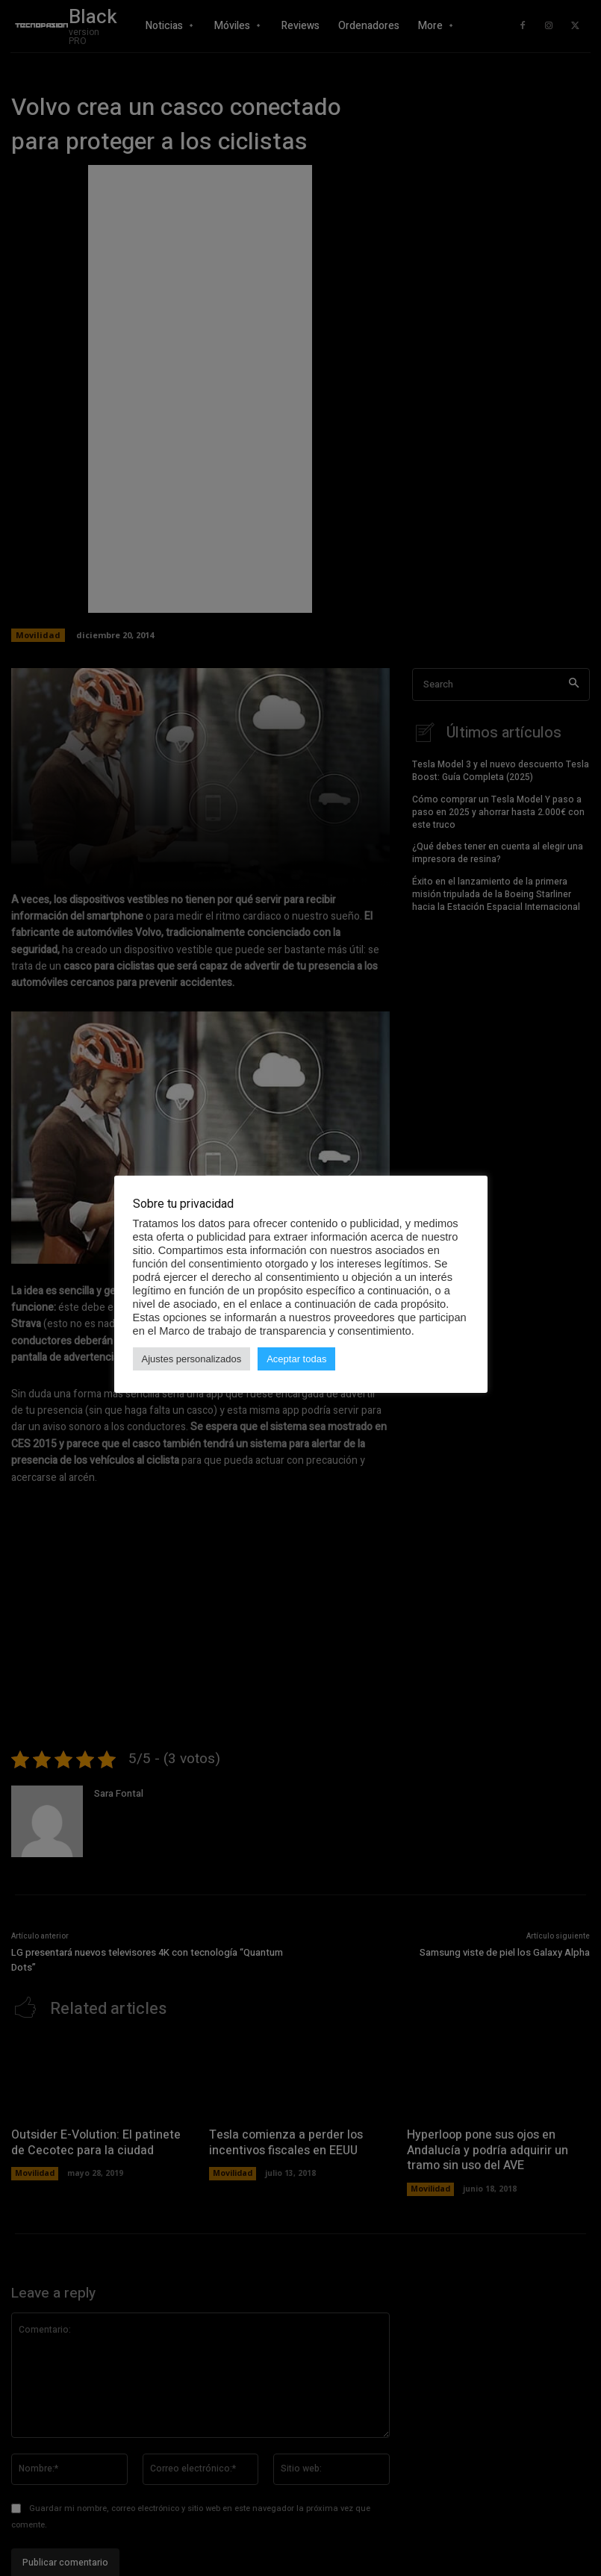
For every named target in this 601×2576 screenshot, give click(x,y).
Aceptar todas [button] (296, 1359)
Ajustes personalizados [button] (192, 1359)
